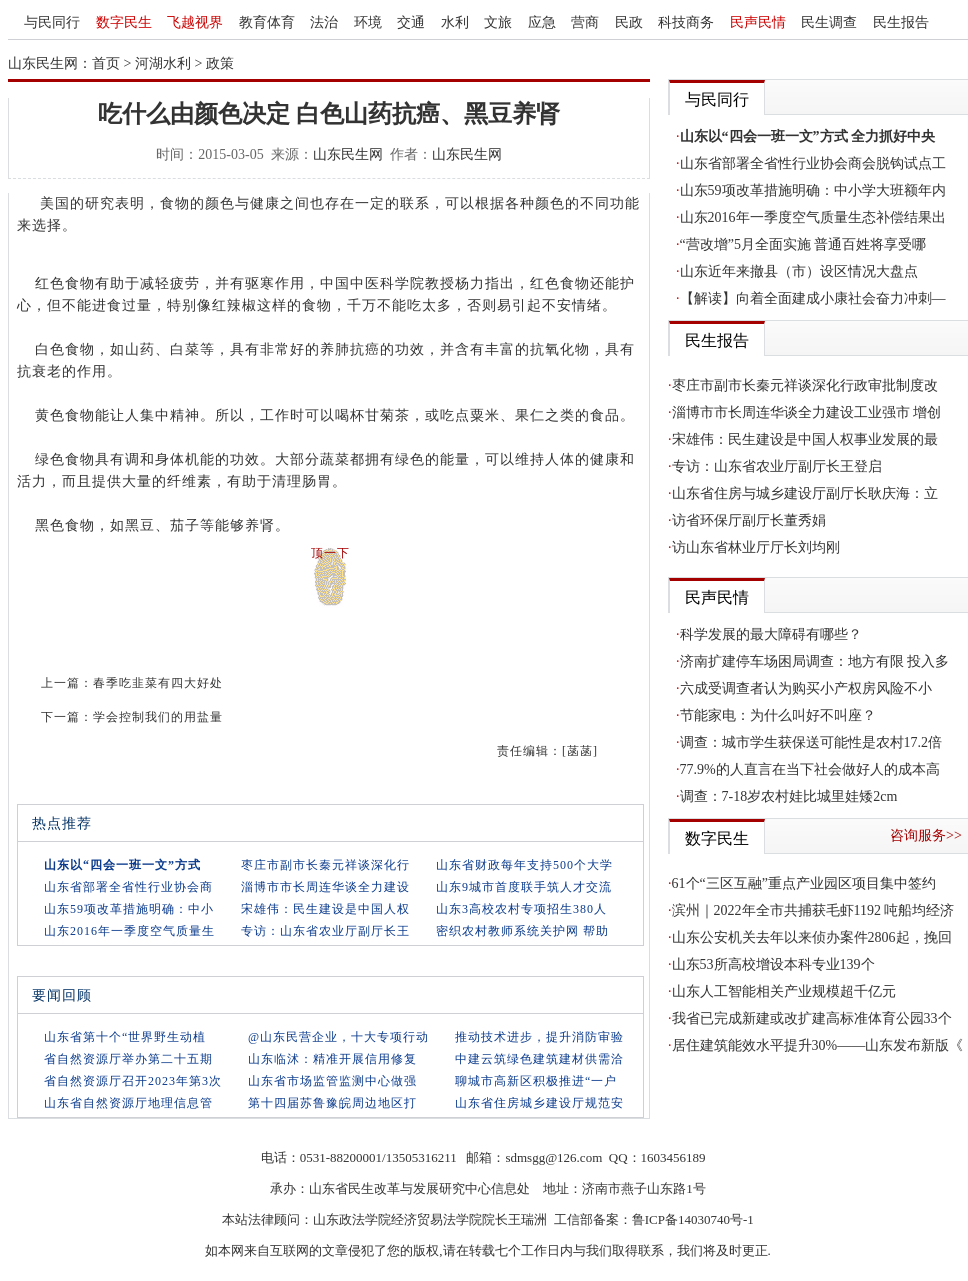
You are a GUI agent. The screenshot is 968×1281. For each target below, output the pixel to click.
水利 (455, 22)
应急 (542, 22)
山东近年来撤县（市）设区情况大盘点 (799, 271)
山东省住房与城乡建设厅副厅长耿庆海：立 (805, 493)
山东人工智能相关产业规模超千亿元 (784, 991)
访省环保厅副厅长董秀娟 (749, 520)
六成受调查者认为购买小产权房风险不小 (806, 688)
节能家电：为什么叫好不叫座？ (778, 715)
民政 (629, 22)
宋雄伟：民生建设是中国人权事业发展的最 (805, 439)
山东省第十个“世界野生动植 (125, 1037)
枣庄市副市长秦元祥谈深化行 (325, 865)
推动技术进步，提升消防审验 (539, 1037)
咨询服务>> (926, 835)
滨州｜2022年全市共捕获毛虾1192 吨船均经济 (813, 910)
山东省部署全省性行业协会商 (128, 887)
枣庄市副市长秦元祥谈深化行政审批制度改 (805, 385)
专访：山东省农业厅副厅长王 (325, 931)
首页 (106, 63)
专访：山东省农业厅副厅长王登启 (777, 466)
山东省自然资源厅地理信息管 (128, 1103)
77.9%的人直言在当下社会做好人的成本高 (810, 769)
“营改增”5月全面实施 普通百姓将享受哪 (803, 244)
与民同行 (52, 22)
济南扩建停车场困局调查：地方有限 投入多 (815, 661)
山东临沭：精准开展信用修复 (332, 1059)
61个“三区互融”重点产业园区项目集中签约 (804, 883)
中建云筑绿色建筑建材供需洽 (539, 1059)
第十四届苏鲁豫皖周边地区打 (332, 1103)
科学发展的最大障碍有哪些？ (771, 634)
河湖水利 (163, 63)
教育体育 (267, 22)
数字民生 (124, 22)
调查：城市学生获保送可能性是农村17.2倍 (811, 742)
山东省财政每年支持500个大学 (524, 865)
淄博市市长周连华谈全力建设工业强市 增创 (807, 412)
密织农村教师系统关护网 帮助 (522, 931)
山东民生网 (348, 154)
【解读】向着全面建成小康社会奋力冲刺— (813, 298)
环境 (368, 22)
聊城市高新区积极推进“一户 (536, 1081)
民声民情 (758, 22)
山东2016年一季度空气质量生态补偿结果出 (813, 217)
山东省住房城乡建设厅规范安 (539, 1103)
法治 (324, 22)
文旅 (498, 22)
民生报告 (901, 22)
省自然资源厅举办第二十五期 (128, 1059)
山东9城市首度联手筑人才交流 (524, 887)
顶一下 (330, 553)
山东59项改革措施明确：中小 (129, 909)
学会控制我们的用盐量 (158, 717)
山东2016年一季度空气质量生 (129, 931)
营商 (585, 22)
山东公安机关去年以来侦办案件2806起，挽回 (812, 937)
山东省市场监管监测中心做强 (332, 1081)
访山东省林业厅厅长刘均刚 (756, 547)
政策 (220, 63)
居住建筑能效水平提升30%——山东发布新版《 (818, 1045)
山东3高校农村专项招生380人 (521, 909)
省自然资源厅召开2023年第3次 (133, 1081)
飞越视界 (195, 22)
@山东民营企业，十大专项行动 (338, 1037)
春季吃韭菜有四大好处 (158, 683)
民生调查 (829, 22)
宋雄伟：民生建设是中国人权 (325, 909)
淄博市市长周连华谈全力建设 (325, 887)
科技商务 (686, 22)
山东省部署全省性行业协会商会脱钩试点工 (813, 163)
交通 (411, 22)
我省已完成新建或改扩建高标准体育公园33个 (812, 1018)
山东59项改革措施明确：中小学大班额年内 (813, 190)
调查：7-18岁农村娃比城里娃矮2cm (789, 796)
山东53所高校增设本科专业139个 (773, 964)
